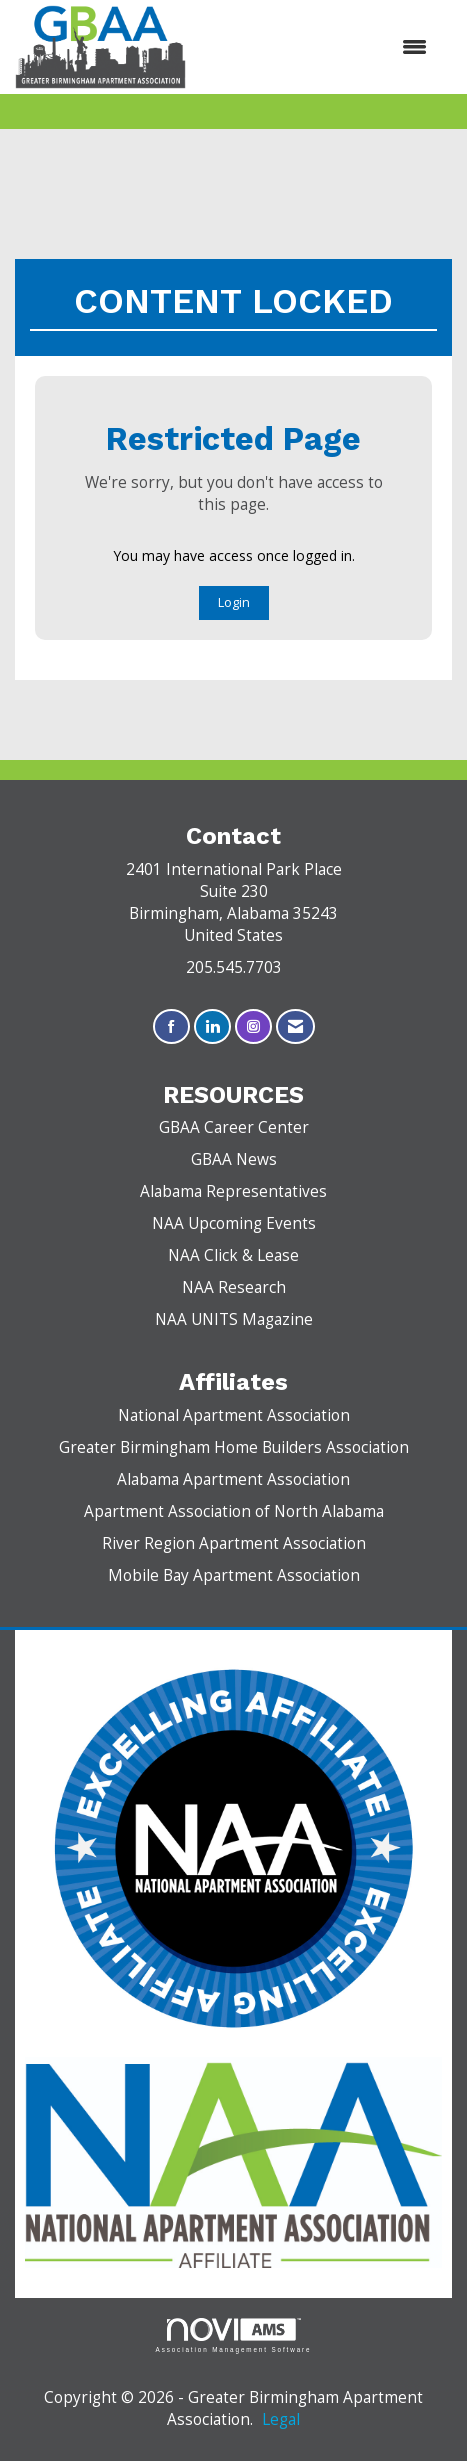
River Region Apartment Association (234, 1543)
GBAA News (234, 1159)
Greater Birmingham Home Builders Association (234, 1447)
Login (234, 602)
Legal (281, 2419)
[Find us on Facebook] (171, 1026)
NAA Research (234, 1287)
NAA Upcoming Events (234, 1223)
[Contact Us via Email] (295, 1026)
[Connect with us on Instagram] (253, 1026)
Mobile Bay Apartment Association (234, 1575)
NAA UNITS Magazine (234, 1319)
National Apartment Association (234, 1415)
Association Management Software (234, 2335)
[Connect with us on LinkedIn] (212, 1026)
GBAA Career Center (234, 1127)
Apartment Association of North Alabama (234, 1511)
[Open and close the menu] (316, 47)
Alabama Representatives (233, 1191)
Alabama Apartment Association (233, 1479)
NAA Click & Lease (233, 1255)
